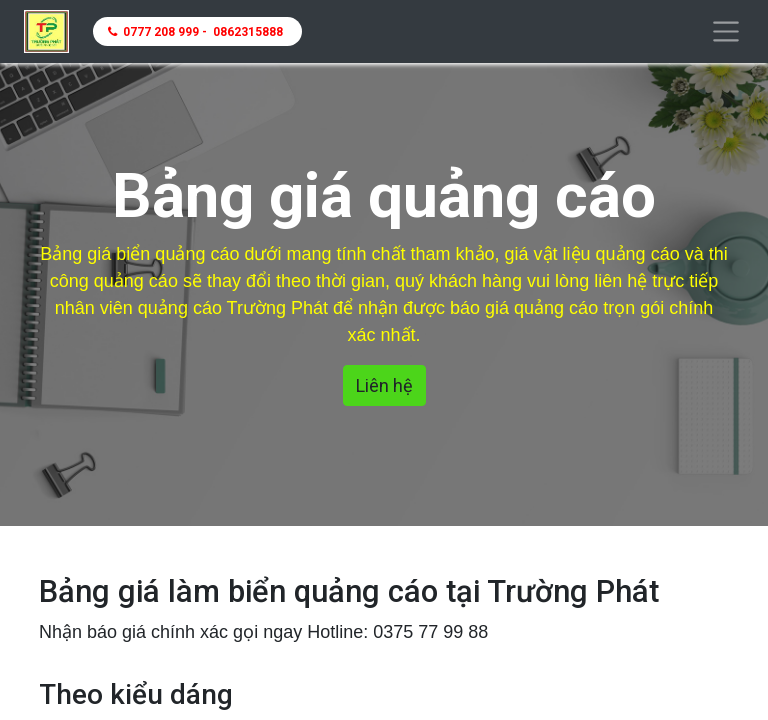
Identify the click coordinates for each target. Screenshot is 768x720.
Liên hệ (384, 385)
